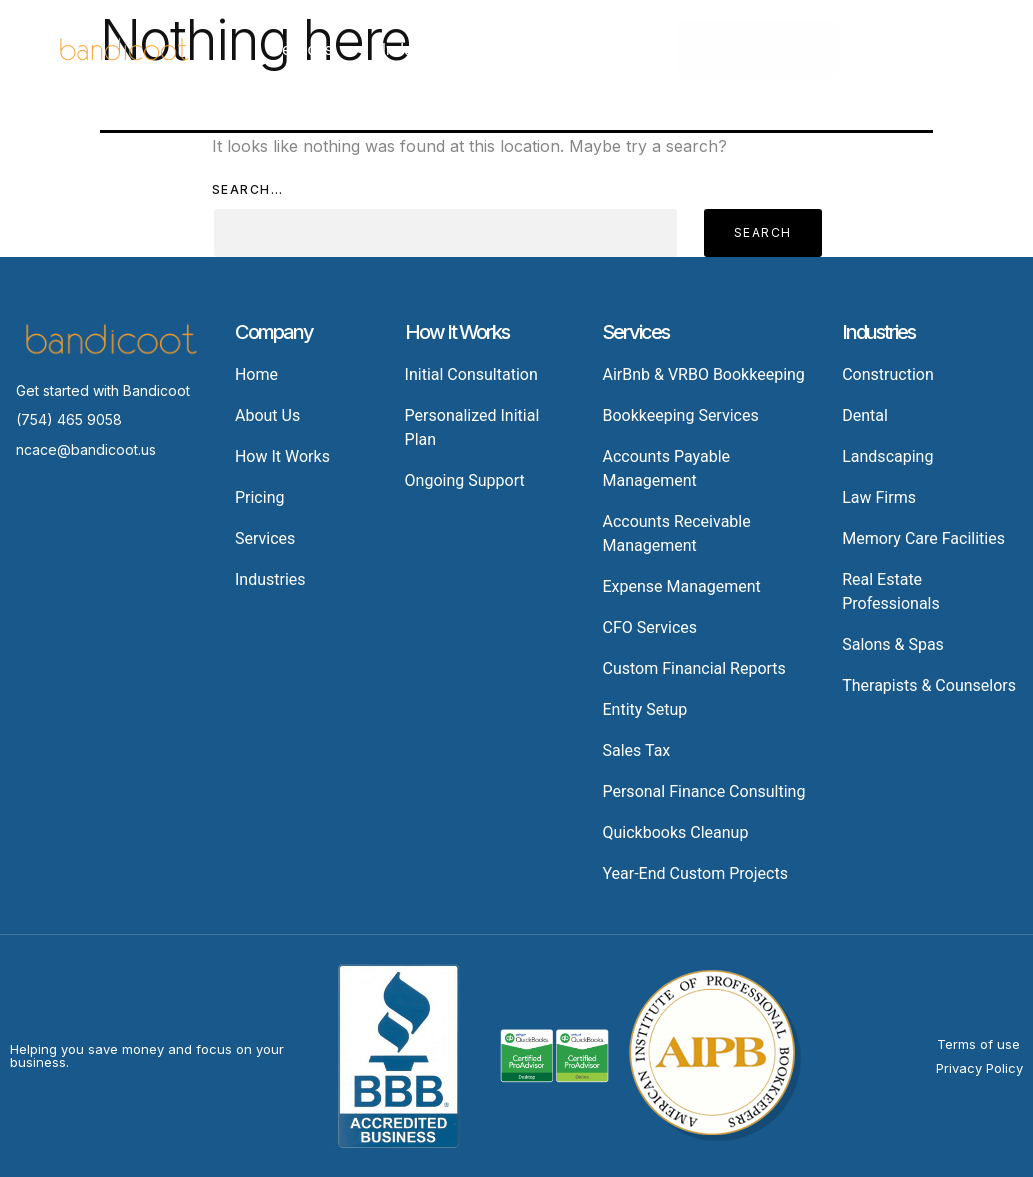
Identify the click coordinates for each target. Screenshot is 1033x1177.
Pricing (526, 49)
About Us (737, 49)
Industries (427, 49)
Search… (248, 189)
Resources (628, 49)
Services (311, 49)
